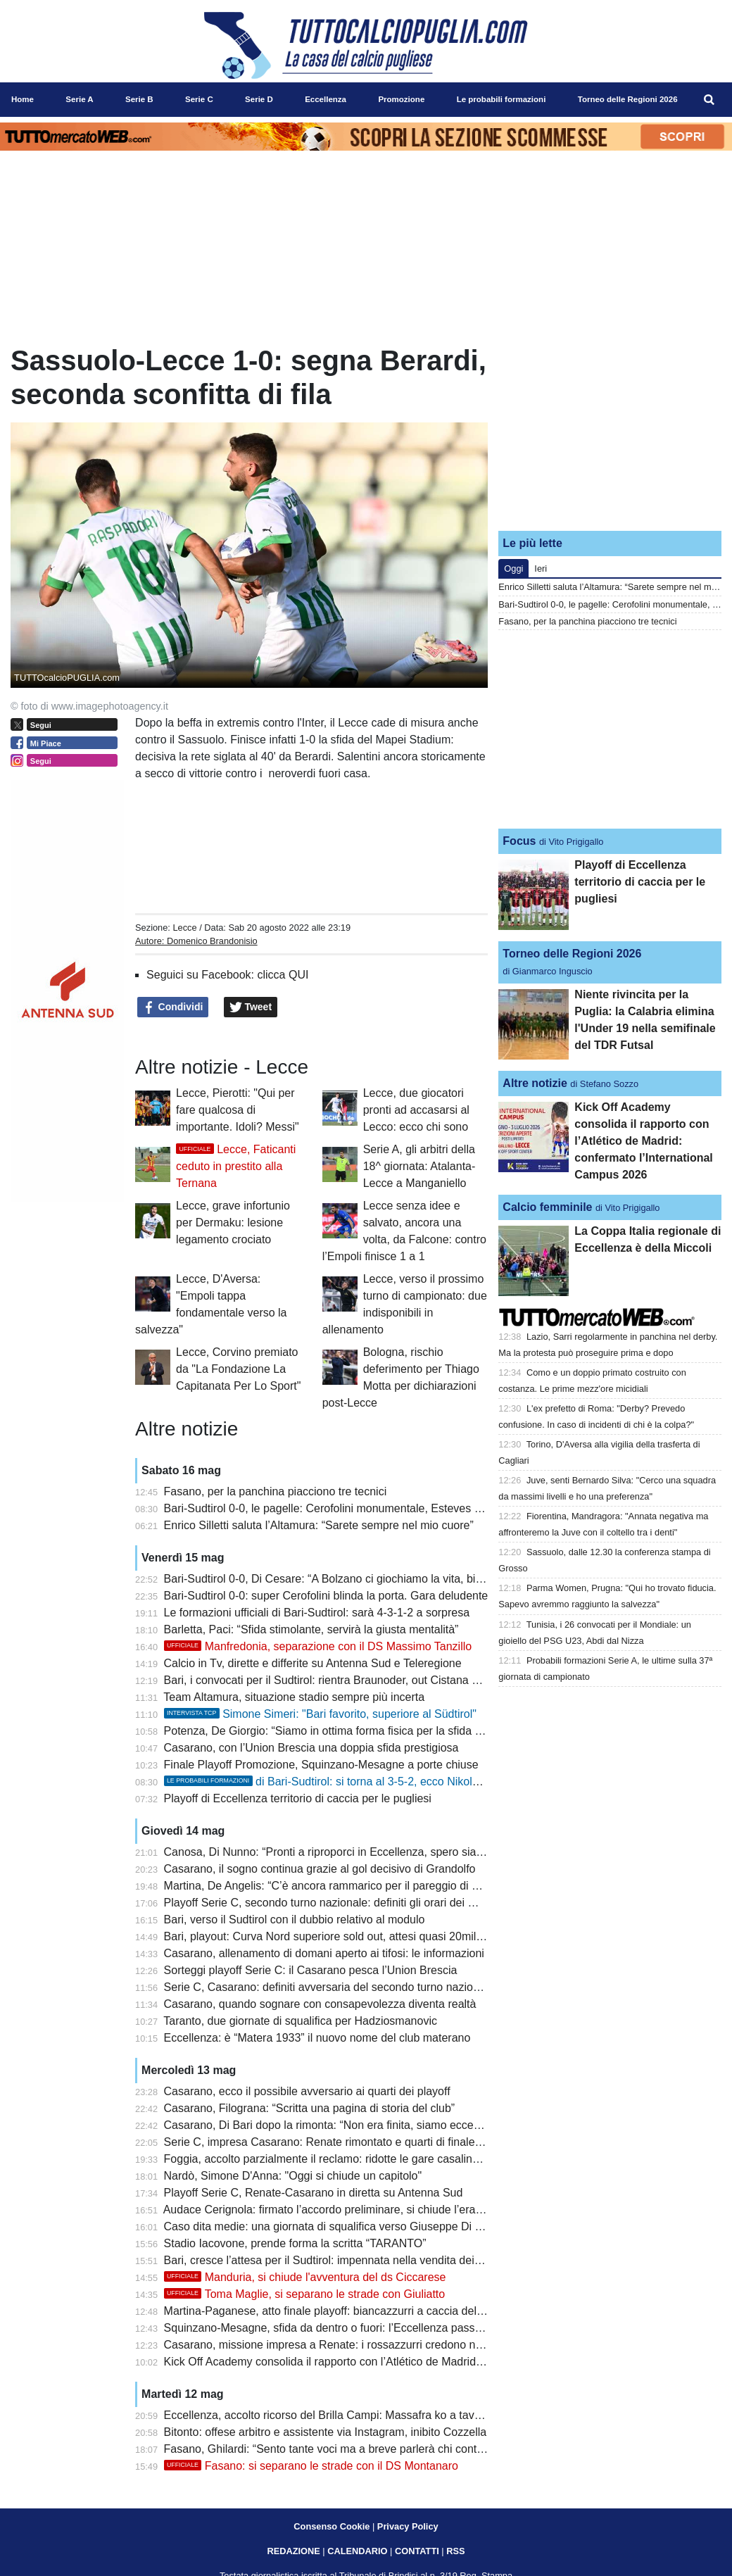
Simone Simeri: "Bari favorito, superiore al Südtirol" (320, 1714)
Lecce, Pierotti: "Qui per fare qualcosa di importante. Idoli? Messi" (237, 1110)
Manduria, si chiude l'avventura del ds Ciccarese (305, 2277)
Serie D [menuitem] (259, 99)
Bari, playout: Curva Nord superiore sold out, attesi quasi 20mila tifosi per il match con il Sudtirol (402, 1936)
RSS (455, 2551)
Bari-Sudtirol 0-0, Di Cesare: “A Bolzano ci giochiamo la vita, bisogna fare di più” (363, 1579)
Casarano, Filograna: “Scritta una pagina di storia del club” (309, 2108)
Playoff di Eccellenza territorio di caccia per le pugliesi (297, 1798)
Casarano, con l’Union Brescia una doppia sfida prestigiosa (311, 1748)
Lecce (184, 927)
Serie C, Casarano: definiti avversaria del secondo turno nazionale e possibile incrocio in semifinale (411, 1987)
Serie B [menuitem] (139, 99)
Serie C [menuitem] (199, 99)
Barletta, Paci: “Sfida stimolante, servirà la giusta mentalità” (311, 1629)
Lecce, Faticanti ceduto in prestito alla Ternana (236, 1166)
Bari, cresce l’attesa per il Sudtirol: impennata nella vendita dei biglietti (338, 2260)
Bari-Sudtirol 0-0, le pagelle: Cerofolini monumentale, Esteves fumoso (338, 1508)
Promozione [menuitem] (401, 99)
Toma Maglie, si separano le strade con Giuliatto (305, 2294)
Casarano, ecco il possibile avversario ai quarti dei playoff (307, 2091)
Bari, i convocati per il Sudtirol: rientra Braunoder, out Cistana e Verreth (340, 1680)
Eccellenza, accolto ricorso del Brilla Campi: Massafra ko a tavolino (331, 2415)
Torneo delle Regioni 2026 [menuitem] (628, 99)
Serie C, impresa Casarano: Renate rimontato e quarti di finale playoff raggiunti (360, 2142)
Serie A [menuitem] (79, 99)
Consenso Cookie (332, 2526)
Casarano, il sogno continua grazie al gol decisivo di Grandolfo (320, 1869)
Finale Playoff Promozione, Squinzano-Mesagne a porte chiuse (321, 1765)
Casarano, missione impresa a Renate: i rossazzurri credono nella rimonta (349, 2345)
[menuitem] (709, 100)
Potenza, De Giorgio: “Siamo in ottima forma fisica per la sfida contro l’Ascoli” (356, 1731)
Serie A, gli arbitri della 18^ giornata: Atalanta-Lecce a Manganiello (419, 1166)
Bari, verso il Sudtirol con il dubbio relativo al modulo (294, 1919)
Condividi (173, 1007)
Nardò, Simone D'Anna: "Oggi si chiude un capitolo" (293, 2176)
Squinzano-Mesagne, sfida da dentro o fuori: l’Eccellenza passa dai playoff (350, 2328)
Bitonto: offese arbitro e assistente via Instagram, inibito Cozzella (325, 2432)
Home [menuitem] (22, 99)
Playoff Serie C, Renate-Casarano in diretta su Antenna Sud (313, 2193)
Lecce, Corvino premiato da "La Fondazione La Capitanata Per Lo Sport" (238, 1369)
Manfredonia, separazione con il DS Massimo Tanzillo (318, 1646)
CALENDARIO (357, 2551)
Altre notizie (535, 1083)
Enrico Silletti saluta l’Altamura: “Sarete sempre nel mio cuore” (319, 1525)
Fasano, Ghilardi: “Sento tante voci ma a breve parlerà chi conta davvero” (347, 2449)
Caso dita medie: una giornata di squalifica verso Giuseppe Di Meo (330, 2226)
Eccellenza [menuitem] (325, 99)
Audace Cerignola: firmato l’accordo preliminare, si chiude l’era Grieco (337, 2210)
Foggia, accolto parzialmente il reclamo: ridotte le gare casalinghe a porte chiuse (364, 2159)
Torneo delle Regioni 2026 (572, 954)
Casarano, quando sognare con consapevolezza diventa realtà (320, 2004)
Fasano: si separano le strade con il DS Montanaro (311, 2466)
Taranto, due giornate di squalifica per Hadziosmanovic (300, 2021)
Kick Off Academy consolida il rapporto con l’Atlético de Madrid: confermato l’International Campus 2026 (423, 2362)
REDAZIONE (293, 2551)
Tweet (250, 1007)
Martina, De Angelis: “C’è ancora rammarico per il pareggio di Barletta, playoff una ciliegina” (391, 1886)
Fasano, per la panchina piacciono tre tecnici (275, 1491)
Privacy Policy (407, 2526)
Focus (519, 841)
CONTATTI (417, 2551)
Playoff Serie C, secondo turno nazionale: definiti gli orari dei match (331, 1903)
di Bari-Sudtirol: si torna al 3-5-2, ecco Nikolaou (327, 1782)
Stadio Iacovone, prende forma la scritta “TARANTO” (295, 2243)
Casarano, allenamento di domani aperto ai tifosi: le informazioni (324, 1953)
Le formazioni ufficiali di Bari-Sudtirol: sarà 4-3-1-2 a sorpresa (317, 1613)
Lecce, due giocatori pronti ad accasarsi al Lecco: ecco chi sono (416, 1110)
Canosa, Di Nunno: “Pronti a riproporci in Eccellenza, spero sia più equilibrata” (358, 1852)
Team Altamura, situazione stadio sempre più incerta (293, 1697)
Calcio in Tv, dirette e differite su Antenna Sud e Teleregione (313, 1663)
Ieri (540, 568)
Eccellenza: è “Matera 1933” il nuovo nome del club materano (317, 2038)
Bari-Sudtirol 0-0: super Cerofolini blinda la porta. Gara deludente (326, 1596)
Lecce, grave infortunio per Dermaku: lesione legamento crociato (233, 1222)
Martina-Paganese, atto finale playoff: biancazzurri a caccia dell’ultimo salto (351, 2311)
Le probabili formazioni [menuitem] (501, 99)
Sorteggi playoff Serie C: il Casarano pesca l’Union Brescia (311, 1970)
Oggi (513, 568)
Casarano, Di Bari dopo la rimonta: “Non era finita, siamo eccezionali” (337, 2125)
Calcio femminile (547, 1207)
